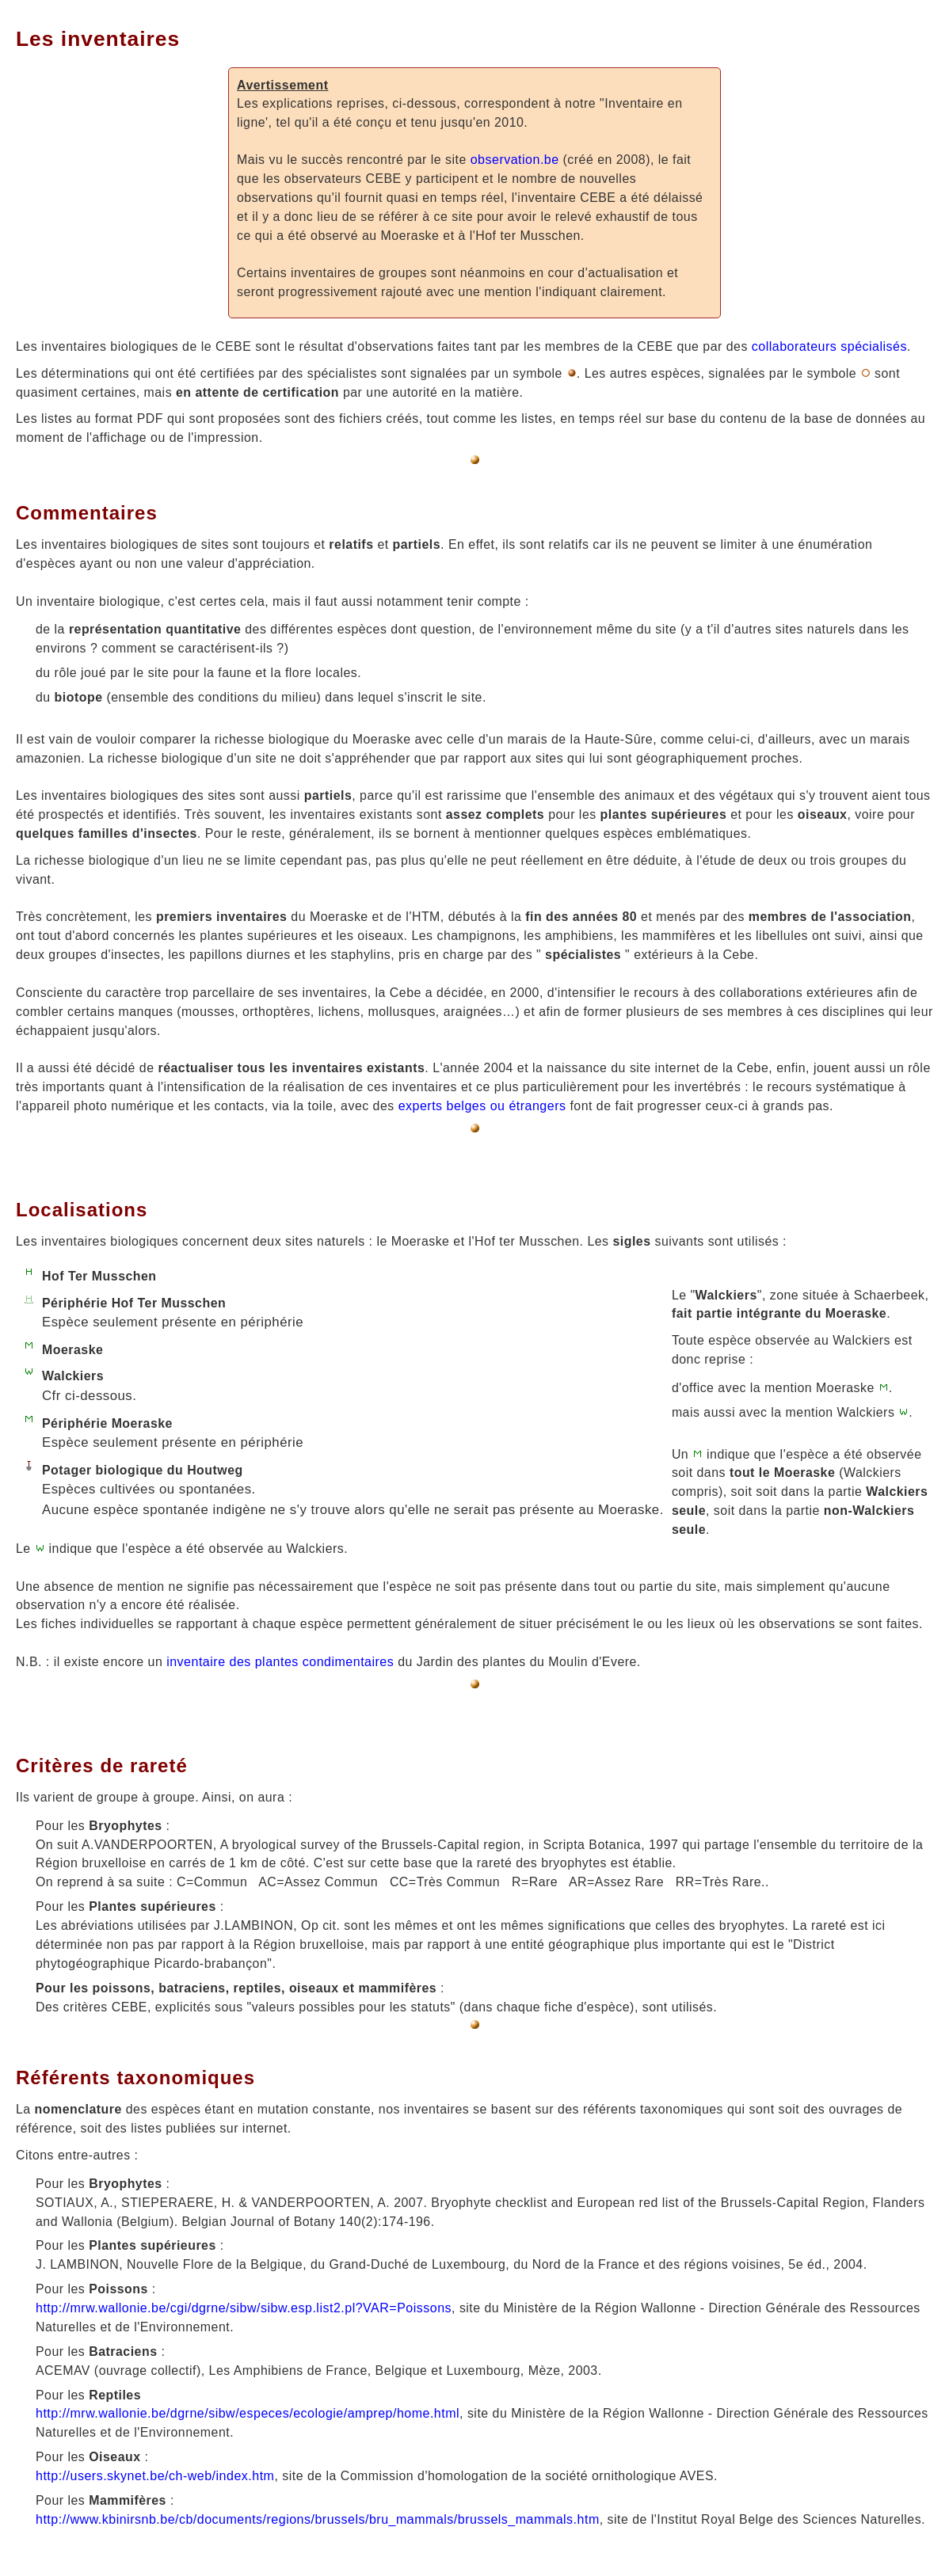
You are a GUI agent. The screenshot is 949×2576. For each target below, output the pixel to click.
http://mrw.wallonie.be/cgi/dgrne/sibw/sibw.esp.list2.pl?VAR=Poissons (244, 2308)
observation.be (515, 159)
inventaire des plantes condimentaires (280, 1662)
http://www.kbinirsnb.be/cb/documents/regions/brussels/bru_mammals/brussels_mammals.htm (318, 2519)
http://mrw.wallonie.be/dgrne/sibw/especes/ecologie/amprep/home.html (247, 2413)
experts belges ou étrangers (482, 1106)
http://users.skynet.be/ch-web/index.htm (155, 2476)
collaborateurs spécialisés (829, 346)
